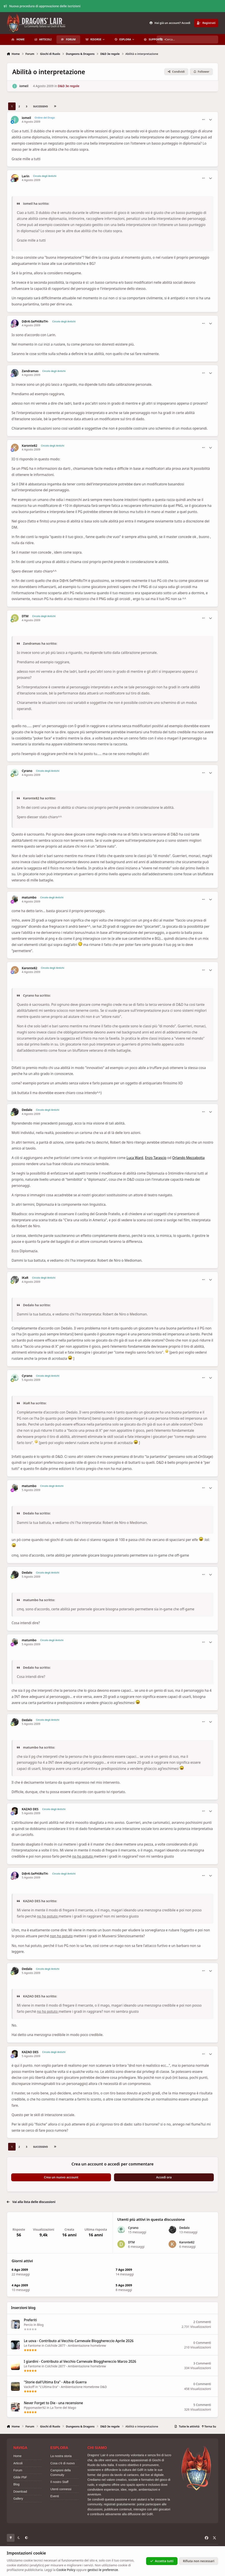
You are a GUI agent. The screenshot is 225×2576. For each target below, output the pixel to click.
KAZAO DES (30, 1809)
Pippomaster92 (35, 2407)
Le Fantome (32, 2345)
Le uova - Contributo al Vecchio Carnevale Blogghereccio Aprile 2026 (78, 2340)
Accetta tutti (162, 2561)
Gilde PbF (20, 2477)
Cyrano (27, 771)
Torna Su (209, 2426)
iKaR (25, 1278)
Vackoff (29, 2387)
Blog (40, 2325)
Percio (28, 2325)
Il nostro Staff (59, 2482)
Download (20, 2491)
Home (17, 2456)
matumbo (29, 897)
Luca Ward (135, 1157)
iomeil (23, 86)
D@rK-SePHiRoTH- (35, 321)
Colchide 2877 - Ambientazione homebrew (75, 2345)
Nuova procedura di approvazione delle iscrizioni (42, 6)
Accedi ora (164, 2177)
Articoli (18, 2463)
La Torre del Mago (63, 2407)
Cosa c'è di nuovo (62, 2463)
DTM (25, 616)
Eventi (54, 2496)
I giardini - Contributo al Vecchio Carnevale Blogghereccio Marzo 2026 (80, 2361)
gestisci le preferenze (102, 2570)
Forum (17, 2470)
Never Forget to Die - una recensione (53, 2402)
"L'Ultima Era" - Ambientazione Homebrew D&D (73, 2387)
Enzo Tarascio (155, 1157)
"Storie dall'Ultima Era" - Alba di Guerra (55, 2382)
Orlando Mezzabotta (188, 1157)
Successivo (40, 106)
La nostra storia (61, 2456)
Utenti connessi (60, 2489)
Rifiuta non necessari (198, 2561)
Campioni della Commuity (60, 2472)
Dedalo (27, 1110)
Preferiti (30, 2320)
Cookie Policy (65, 2570)
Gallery (18, 2498)
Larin (25, 176)
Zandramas (30, 371)
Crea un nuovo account (61, 2177)
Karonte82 (29, 446)
